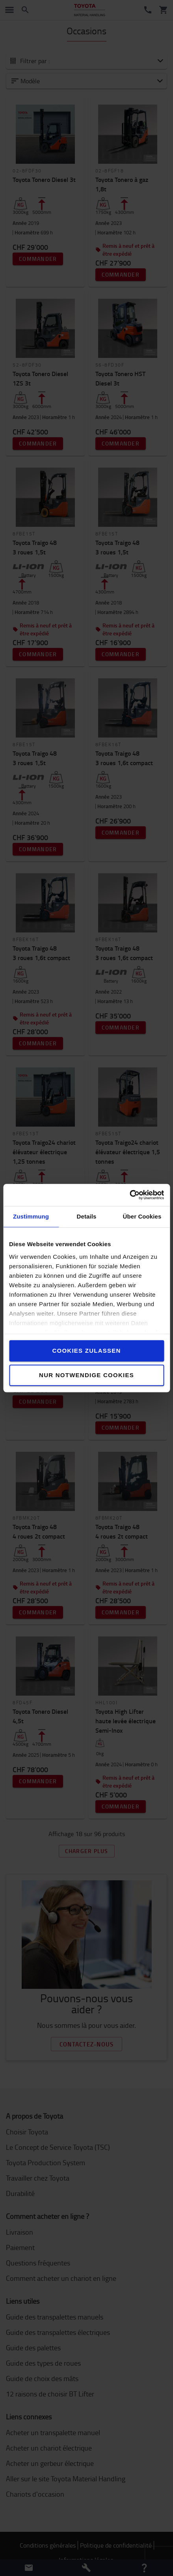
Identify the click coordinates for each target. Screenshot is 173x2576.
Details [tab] (87, 1216)
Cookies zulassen (86, 1350)
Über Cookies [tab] (142, 1216)
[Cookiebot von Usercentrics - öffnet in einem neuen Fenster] (129, 1195)
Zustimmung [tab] (31, 1216)
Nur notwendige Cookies (86, 1375)
